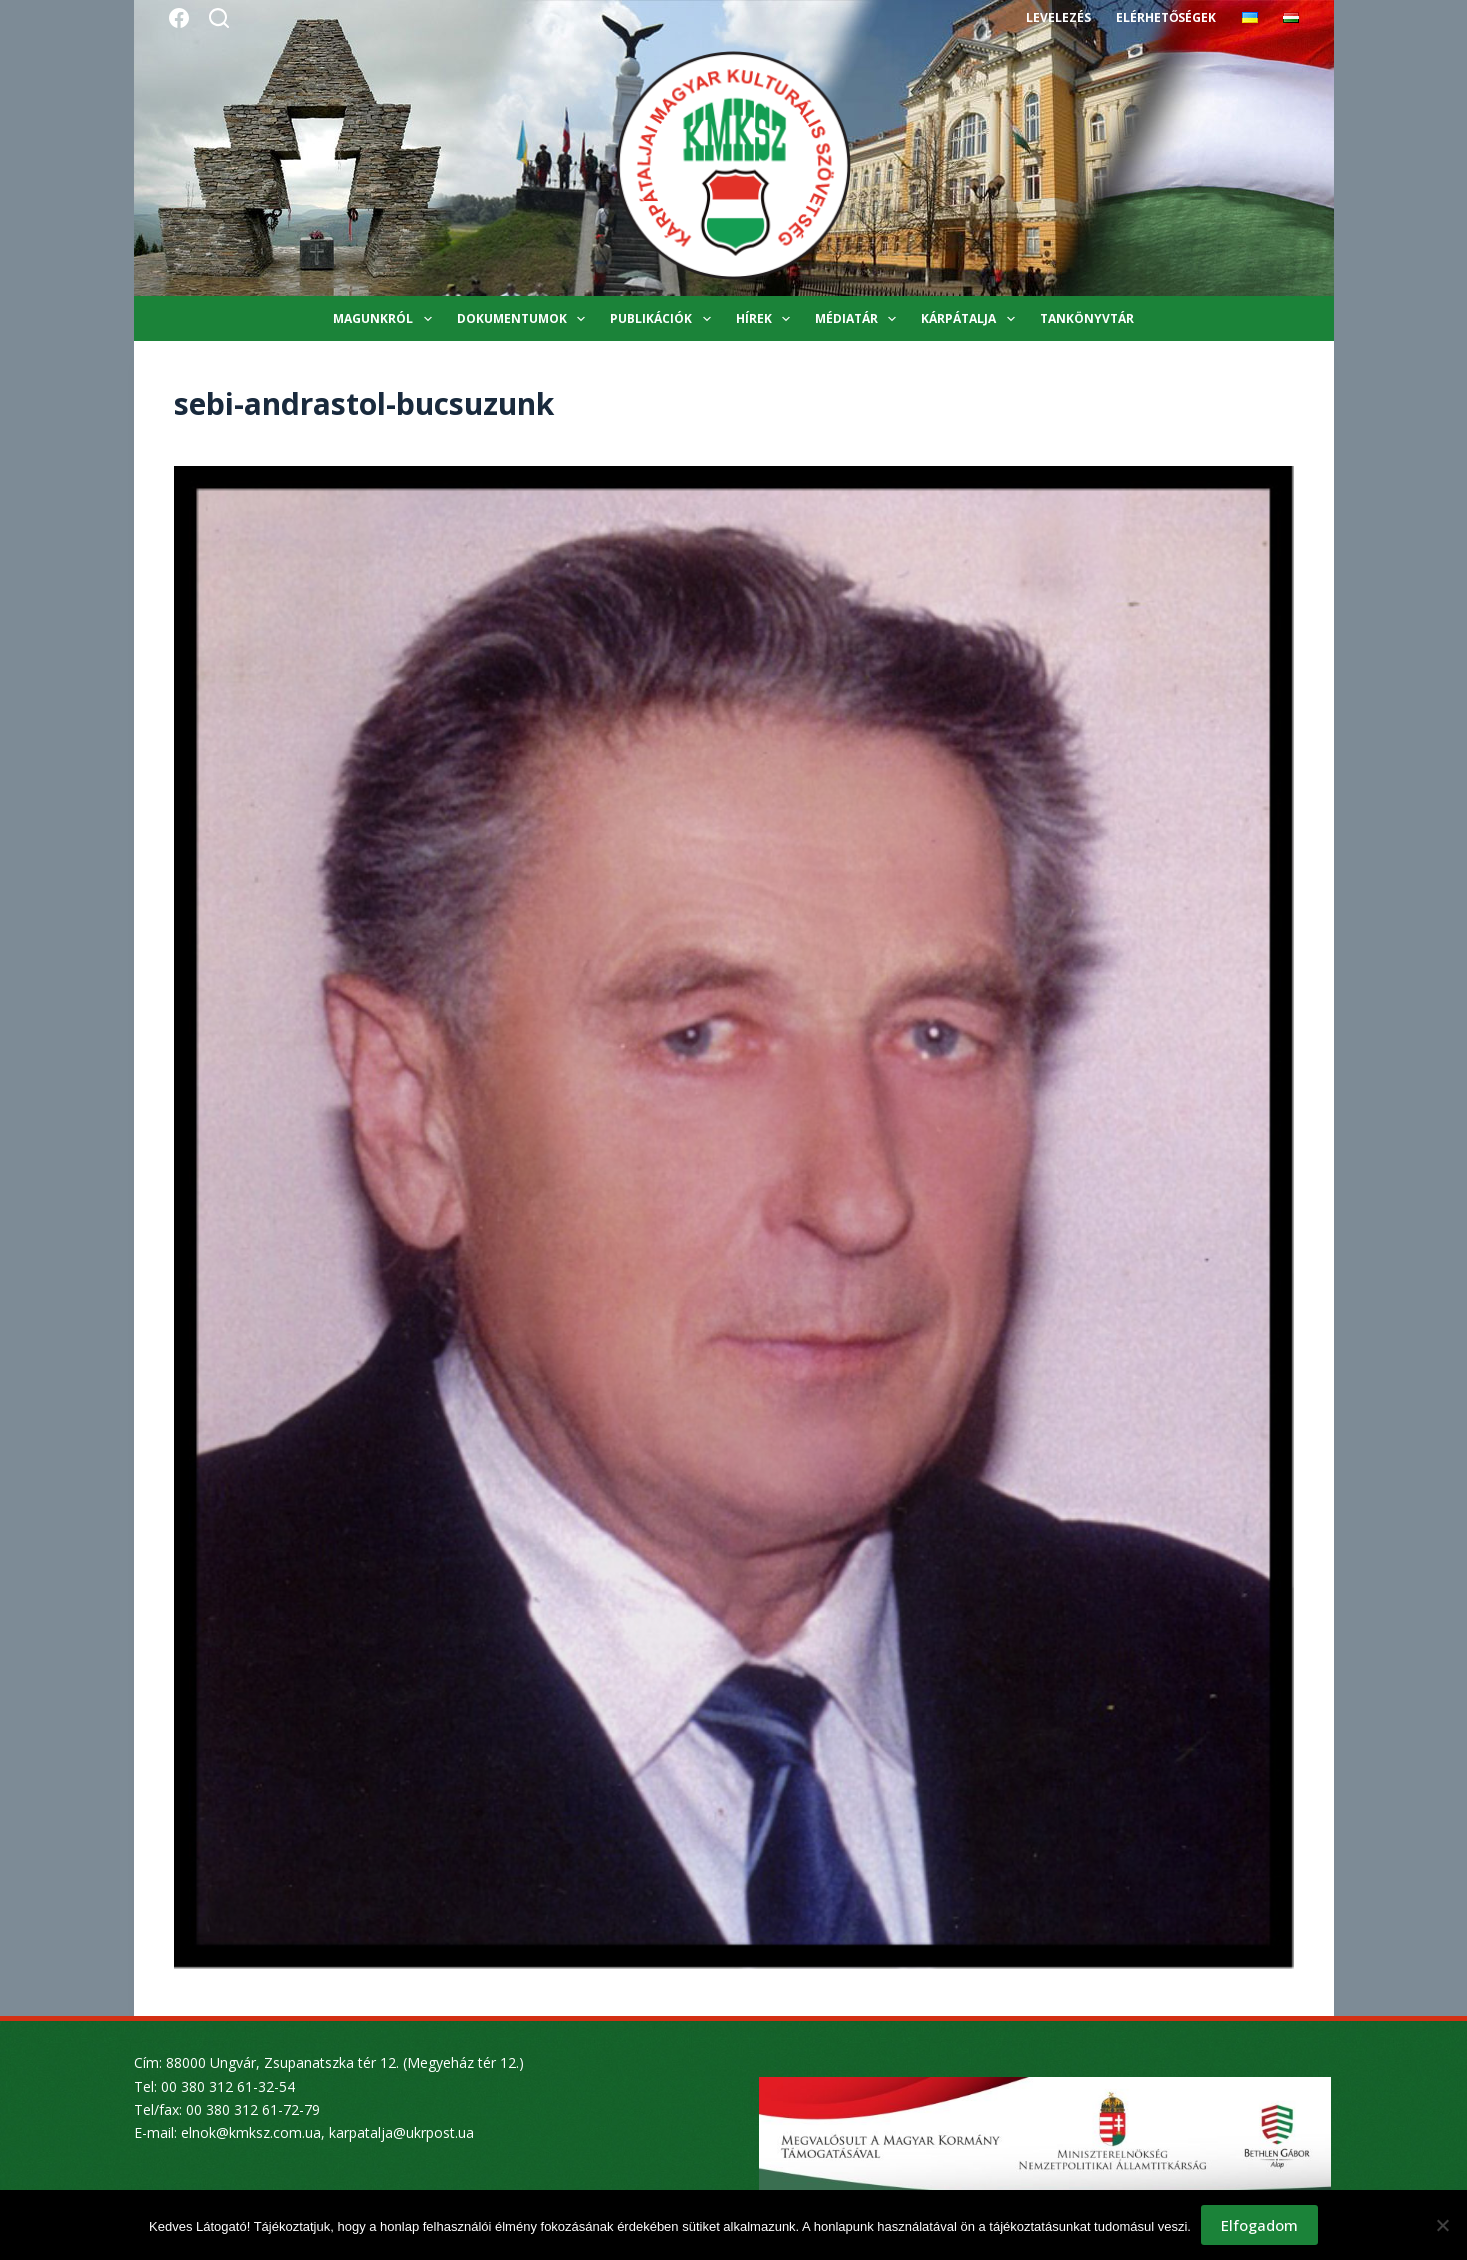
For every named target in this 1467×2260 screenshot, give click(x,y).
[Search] (219, 18)
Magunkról (386, 319)
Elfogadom (1259, 2225)
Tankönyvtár (1087, 318)
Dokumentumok (525, 319)
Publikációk (664, 319)
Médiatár (859, 319)
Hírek (767, 319)
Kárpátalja (971, 319)
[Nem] (1442, 2225)
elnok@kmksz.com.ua (251, 2132)
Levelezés (1058, 17)
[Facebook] (179, 18)
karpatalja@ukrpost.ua (401, 2132)
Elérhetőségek (1166, 17)
